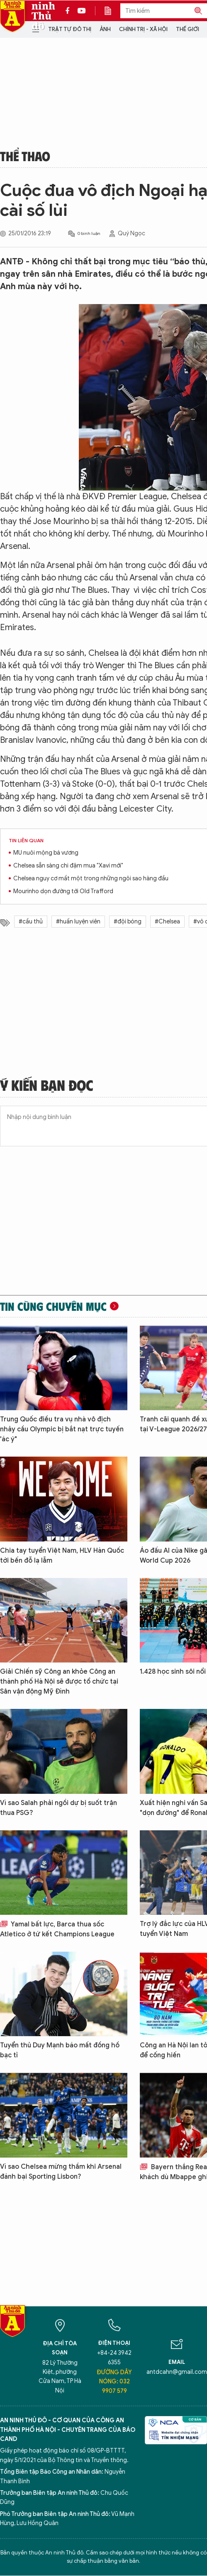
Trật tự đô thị (69, 29)
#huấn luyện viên (78, 921)
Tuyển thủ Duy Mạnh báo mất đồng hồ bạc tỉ (59, 2050)
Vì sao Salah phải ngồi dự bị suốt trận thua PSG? (58, 1808)
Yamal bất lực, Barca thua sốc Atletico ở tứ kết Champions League (57, 1929)
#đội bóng (127, 921)
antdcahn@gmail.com (176, 2371)
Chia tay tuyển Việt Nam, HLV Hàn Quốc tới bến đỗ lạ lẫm (62, 1556)
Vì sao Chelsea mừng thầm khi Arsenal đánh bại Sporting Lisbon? (61, 2172)
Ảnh (105, 29)
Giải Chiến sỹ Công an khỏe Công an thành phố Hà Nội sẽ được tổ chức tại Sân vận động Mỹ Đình (59, 1681)
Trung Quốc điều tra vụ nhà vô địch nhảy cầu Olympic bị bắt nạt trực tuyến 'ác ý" (62, 1429)
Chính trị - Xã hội (143, 29)
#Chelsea (167, 921)
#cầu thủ (31, 921)
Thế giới (187, 29)
